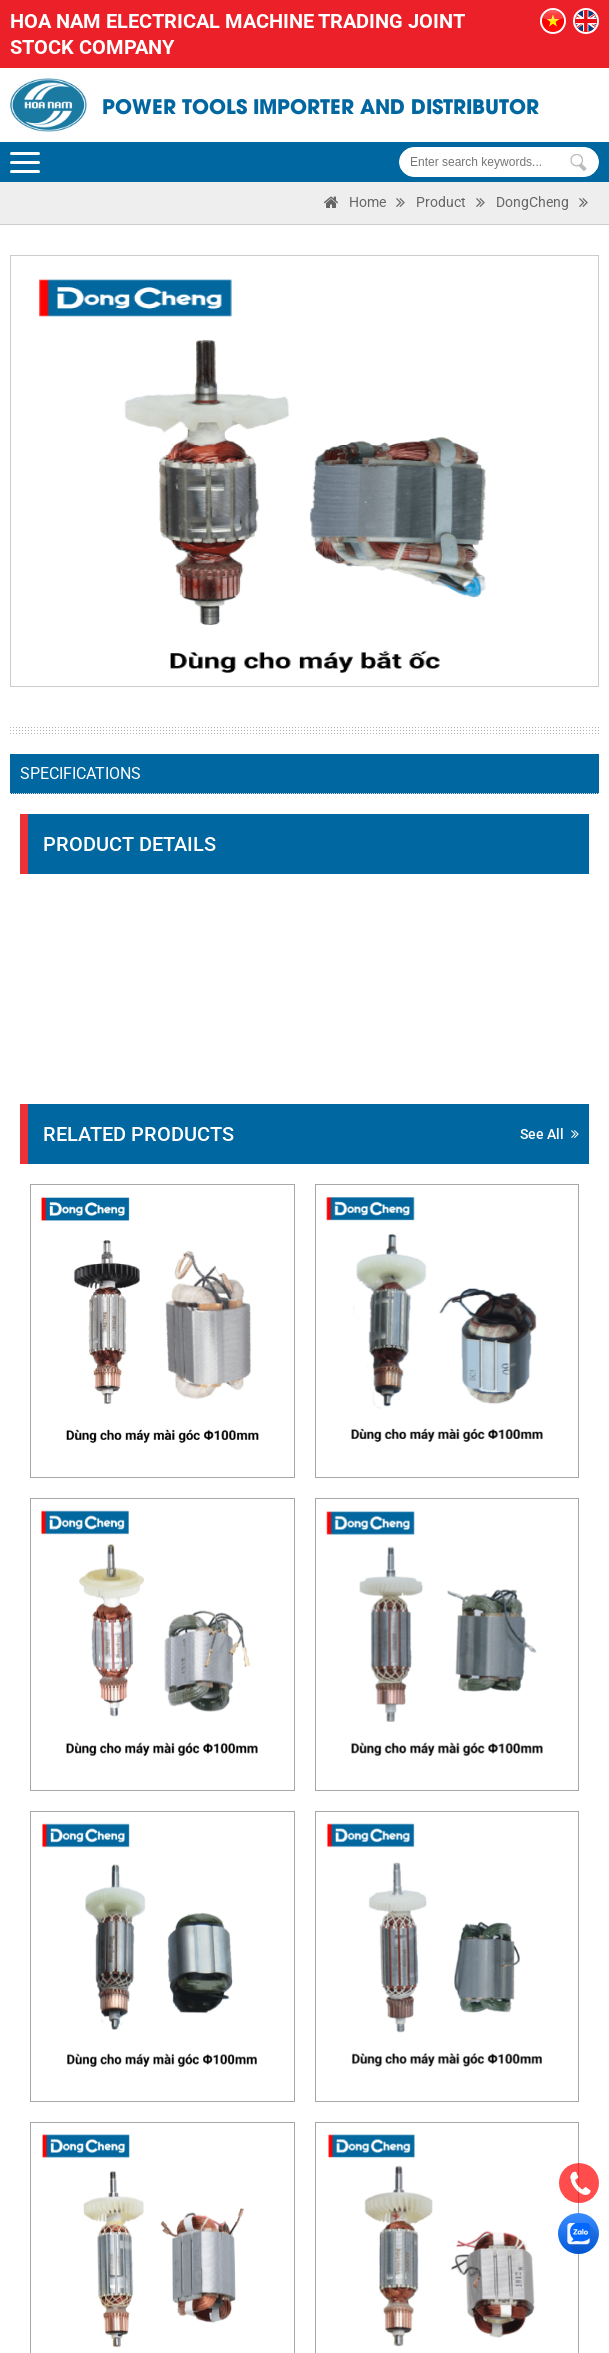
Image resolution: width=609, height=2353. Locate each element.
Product (441, 202)
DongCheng (532, 202)
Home (367, 202)
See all (549, 1134)
